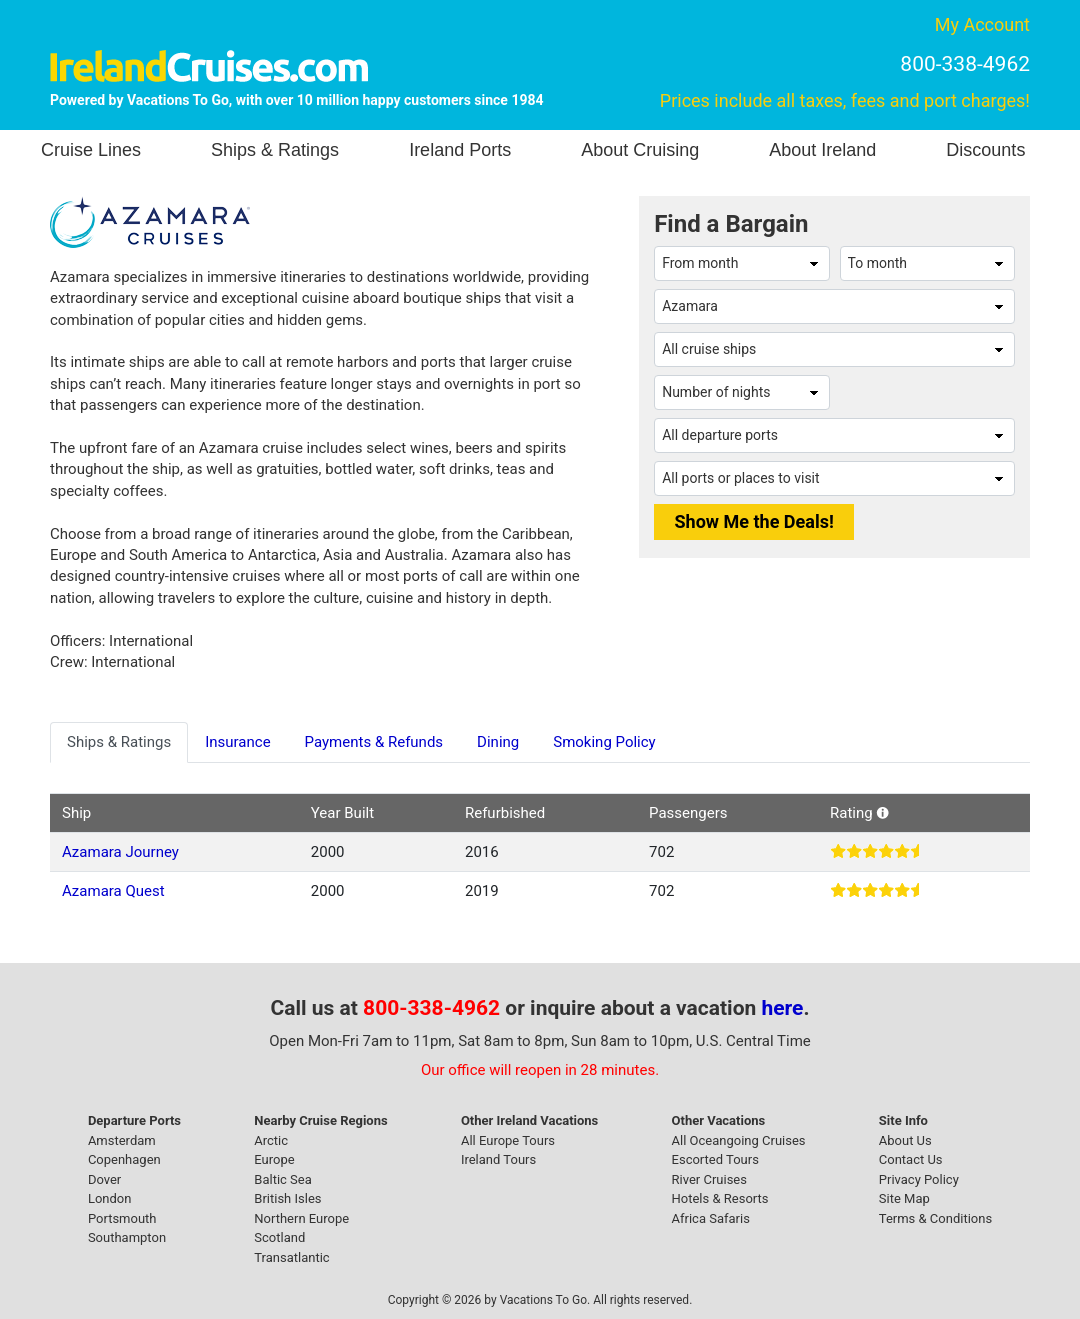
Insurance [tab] (237, 742)
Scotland (279, 1237)
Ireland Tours (498, 1159)
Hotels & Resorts (720, 1198)
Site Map (904, 1198)
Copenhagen (124, 1159)
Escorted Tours (715, 1159)
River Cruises (709, 1179)
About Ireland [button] (822, 150)
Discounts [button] (985, 150)
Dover (104, 1179)
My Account (982, 24)
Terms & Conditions (935, 1218)
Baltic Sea (282, 1179)
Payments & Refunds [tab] (374, 742)
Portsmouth (122, 1218)
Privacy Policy (919, 1179)
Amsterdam (122, 1140)
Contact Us (911, 1159)
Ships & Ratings (275, 150)
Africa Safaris (711, 1218)
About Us (905, 1140)
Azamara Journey (120, 852)
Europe (274, 1159)
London (110, 1198)
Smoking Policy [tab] (604, 742)
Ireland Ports (460, 150)
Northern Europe (301, 1218)
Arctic (271, 1140)
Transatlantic (291, 1257)
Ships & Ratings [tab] (119, 742)
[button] (882, 813)
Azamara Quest (113, 891)
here (783, 1008)
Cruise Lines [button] (91, 150)
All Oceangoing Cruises (739, 1140)
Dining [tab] (498, 742)
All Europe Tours (508, 1140)
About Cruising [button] (640, 150)
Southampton (127, 1237)
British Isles (287, 1198)
